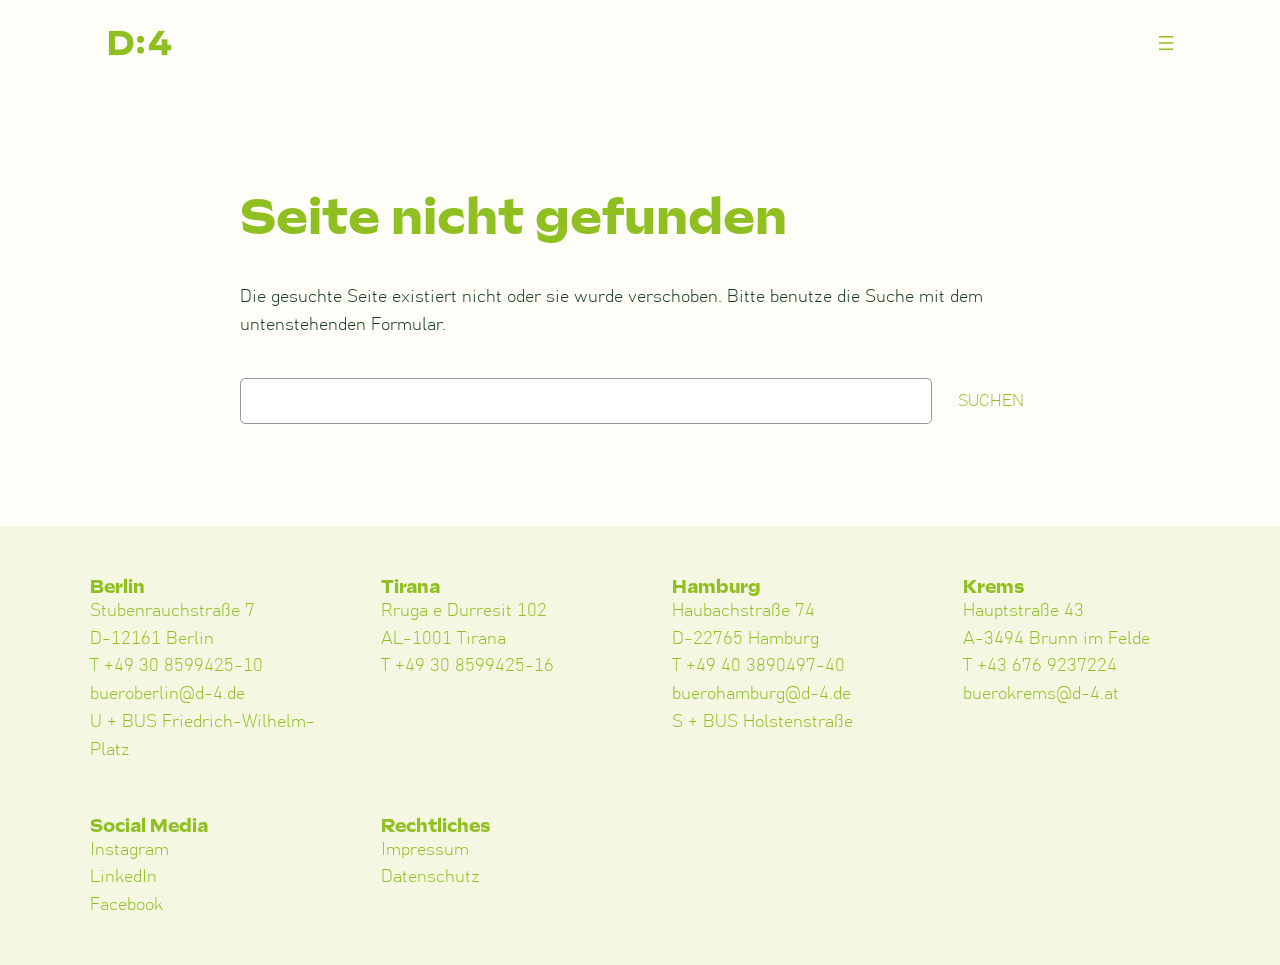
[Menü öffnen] (1166, 43)
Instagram (129, 850)
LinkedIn (123, 877)
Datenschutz (430, 877)
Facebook (126, 905)
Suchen (991, 401)
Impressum (425, 850)
